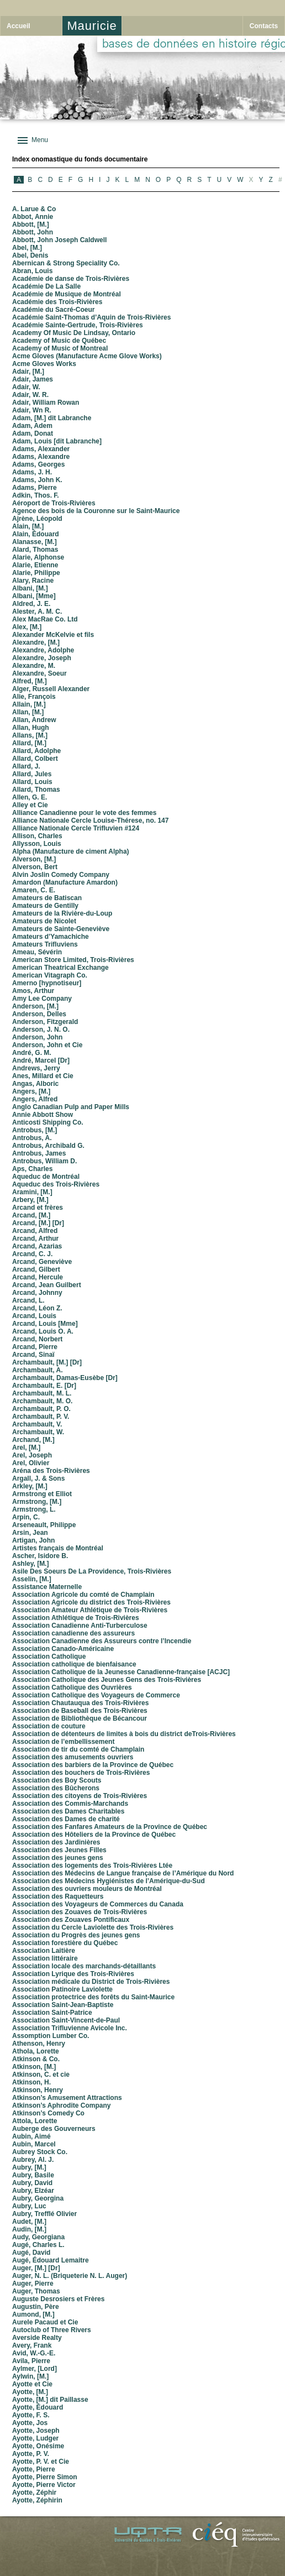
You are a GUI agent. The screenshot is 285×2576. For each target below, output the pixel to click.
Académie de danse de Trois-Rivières (70, 279)
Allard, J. (26, 766)
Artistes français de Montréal (57, 1548)
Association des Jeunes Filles (59, 1850)
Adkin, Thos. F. (35, 495)
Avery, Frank (31, 2345)
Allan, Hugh (30, 727)
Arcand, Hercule (37, 1277)
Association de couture (49, 1726)
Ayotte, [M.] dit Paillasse (50, 2399)
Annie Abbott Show (42, 1115)
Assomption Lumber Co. (50, 2036)
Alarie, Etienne (35, 565)
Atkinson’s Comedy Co (48, 2113)
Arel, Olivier (30, 1463)
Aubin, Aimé (31, 2136)
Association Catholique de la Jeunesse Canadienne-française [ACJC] (121, 1672)
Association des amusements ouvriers (72, 1757)
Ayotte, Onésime (38, 2446)
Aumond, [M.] (33, 2314)
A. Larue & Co (34, 209)
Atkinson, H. (31, 2082)
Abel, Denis (30, 255)
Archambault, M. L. (41, 1393)
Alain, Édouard (35, 534)
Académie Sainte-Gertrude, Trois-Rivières (77, 325)
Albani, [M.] (30, 588)
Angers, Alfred (34, 1099)
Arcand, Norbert (37, 1339)
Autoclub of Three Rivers (51, 2330)
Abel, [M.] (27, 248)
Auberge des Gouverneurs (54, 2129)
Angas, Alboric (35, 1084)
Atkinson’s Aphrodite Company (61, 2105)
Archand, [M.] (33, 1440)
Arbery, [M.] (30, 1200)
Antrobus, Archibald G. (48, 1145)
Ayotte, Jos (30, 2423)
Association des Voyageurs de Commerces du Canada (97, 1904)
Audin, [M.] (29, 2229)
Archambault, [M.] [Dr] (47, 1362)
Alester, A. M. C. (37, 611)
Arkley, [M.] (30, 1486)
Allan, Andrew (34, 720)
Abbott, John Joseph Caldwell (59, 240)
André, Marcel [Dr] (41, 1060)
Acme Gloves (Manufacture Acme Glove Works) (87, 356)
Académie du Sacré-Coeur (53, 309)
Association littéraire (45, 1958)
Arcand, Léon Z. (37, 1308)
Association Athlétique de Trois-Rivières (75, 1618)
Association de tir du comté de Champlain (78, 1749)
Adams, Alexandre (41, 457)
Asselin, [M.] (31, 1579)
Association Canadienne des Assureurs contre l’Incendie (101, 1641)
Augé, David (31, 2252)
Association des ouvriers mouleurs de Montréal (87, 1889)
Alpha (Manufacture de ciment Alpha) (70, 851)
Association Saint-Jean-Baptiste (62, 2005)
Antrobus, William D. (44, 1161)
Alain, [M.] (28, 526)
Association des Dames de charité (66, 1819)
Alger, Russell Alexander (50, 689)
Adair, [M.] (28, 371)
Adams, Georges (38, 464)
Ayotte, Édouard (37, 2407)
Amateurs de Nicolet (44, 921)
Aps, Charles (32, 1169)
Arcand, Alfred (34, 1231)
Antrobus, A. (32, 1138)
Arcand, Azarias (37, 1246)
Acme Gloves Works (44, 364)
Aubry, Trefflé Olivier (44, 2214)
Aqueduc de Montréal (46, 1176)
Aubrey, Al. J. (33, 2160)
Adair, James (32, 379)
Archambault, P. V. (40, 1416)
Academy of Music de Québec (59, 340)
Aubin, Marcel (34, 2144)
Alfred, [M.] (29, 681)
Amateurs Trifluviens (45, 944)
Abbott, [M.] (30, 224)
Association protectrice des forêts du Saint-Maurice (93, 1997)
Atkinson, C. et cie (41, 2074)
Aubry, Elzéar (33, 2190)
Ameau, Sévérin (37, 952)
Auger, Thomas (36, 2291)
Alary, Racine (33, 580)
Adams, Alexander (41, 449)
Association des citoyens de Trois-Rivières (79, 1796)
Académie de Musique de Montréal (66, 294)
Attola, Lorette (34, 2121)
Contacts (264, 26)
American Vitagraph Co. (49, 975)
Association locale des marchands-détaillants (84, 1966)
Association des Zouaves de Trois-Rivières (79, 1912)
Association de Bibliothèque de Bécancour (79, 1718)
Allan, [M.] (28, 712)
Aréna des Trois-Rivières (51, 1471)
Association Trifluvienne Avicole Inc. (69, 2028)
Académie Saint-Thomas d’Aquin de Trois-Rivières (91, 317)
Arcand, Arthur (35, 1238)
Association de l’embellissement (63, 1742)
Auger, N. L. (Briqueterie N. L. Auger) (69, 2276)
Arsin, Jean (30, 1533)
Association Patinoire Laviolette (62, 1989)
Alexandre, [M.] (36, 642)
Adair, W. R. (30, 395)
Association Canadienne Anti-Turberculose (79, 1625)
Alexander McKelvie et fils (53, 635)
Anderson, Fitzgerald (45, 1022)
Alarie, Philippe (36, 573)
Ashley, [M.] (30, 1563)
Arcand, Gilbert (36, 1269)
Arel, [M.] (26, 1447)
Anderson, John (37, 1037)
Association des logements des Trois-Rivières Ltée (92, 1865)
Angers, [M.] (31, 1091)
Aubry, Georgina (38, 2198)
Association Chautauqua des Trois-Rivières (80, 1703)
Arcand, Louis (34, 1316)
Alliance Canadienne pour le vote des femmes (84, 813)
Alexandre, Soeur (39, 673)
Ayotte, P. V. (30, 2454)
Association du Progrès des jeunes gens (76, 1935)
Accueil (18, 26)
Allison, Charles (37, 836)
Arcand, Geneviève (42, 1262)
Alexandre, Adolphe (43, 650)
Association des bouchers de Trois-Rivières (81, 1772)
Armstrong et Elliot (42, 1494)
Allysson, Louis (36, 844)
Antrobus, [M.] (34, 1130)
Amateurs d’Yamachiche (50, 936)
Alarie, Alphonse (38, 557)
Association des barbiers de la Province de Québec (92, 1765)
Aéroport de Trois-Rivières (54, 503)
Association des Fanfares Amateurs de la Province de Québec (109, 1827)
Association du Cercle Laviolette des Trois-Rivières (92, 1927)
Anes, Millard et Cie (42, 1076)
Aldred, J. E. (31, 604)
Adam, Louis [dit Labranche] (57, 441)
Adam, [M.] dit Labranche (51, 418)
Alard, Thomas (35, 549)
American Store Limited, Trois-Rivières (73, 960)
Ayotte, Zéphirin (37, 2500)
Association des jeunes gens (57, 1858)
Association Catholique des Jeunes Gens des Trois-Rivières (106, 1680)
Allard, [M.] (29, 743)
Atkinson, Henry (37, 2090)
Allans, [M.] (30, 735)
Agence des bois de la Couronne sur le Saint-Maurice (96, 511)
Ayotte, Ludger (35, 2438)
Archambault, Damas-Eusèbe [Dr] (65, 1378)
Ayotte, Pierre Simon (44, 2477)
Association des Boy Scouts (56, 1780)
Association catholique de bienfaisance (74, 1664)
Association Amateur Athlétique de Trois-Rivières (89, 1610)
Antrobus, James (39, 1153)
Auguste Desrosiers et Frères (58, 2299)
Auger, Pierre (33, 2283)
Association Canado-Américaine (63, 1649)
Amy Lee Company (42, 998)
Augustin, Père (35, 2307)
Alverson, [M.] (34, 859)
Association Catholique (49, 1656)
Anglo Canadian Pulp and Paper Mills (70, 1107)
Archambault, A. (37, 1370)
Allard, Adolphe (36, 751)
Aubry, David (32, 2183)
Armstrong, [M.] (36, 1502)
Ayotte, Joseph (36, 2430)
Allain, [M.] (29, 704)
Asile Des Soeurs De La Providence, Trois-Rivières (91, 1571)
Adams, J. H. (32, 472)
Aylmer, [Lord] (34, 2369)
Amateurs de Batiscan (47, 898)
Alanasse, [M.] (34, 542)
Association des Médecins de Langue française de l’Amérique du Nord (123, 1873)
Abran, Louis (32, 271)
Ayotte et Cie (32, 2384)
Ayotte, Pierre (33, 2469)
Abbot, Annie (32, 217)
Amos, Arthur (33, 991)
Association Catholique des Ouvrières (72, 1687)
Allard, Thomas (36, 789)
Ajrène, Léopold (37, 518)
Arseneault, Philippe (44, 1525)
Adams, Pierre (34, 488)
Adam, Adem (32, 426)
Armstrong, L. (34, 1509)
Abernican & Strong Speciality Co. (66, 263)
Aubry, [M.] (29, 2167)
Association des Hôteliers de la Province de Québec (94, 1834)
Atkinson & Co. (36, 2059)
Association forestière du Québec (65, 1943)
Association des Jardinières (56, 1842)
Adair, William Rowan (45, 402)
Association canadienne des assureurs (73, 1633)
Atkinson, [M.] (34, 2067)
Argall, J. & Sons (38, 1478)
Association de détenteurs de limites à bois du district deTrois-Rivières (124, 1734)
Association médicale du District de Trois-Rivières (91, 1981)
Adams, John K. (37, 480)
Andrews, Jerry (36, 1068)
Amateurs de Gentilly (45, 906)
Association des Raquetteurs (57, 1896)
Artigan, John (33, 1540)
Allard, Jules (31, 774)
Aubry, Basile (33, 2175)
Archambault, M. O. (42, 1401)
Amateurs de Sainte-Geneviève (60, 929)
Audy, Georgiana (38, 2237)
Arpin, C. (26, 1517)
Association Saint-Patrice (52, 2012)
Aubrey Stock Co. (39, 2152)
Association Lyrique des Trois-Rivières (73, 1974)
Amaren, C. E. (33, 890)
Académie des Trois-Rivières (57, 302)
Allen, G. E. (29, 797)
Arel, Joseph (32, 1455)
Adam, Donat (32, 433)
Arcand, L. (28, 1300)
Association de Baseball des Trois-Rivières (79, 1711)
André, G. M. (31, 1053)
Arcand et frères (37, 1207)
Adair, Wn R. (31, 410)
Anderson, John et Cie (47, 1045)
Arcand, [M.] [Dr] (38, 1223)
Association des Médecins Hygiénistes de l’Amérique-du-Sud (108, 1881)
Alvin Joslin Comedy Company (60, 875)
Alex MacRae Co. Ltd (45, 619)
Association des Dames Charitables (68, 1811)
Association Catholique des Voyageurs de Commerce (96, 1695)
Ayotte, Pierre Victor (44, 2485)
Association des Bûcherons (55, 1788)
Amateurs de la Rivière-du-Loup (62, 913)
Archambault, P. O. (41, 1409)
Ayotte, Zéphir (34, 2492)
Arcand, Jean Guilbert (46, 1285)
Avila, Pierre (31, 2361)
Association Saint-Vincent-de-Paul (66, 2020)
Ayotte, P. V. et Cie (40, 2461)
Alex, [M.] (26, 627)
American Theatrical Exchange (60, 967)
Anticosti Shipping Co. (47, 1122)
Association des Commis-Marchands (70, 1803)
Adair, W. (26, 387)
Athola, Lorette (35, 2051)
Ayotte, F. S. (31, 2415)
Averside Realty (37, 2338)
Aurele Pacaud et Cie (45, 2322)
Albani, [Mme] (34, 596)
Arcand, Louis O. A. (42, 1331)
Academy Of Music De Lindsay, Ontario (73, 333)
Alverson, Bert (34, 867)
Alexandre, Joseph (41, 658)
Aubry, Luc (29, 2206)
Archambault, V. (37, 1424)
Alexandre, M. (33, 666)
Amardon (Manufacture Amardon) (65, 882)
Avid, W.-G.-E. (33, 2353)
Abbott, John (32, 232)
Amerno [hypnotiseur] (46, 983)
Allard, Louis (32, 782)
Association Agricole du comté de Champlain (83, 1594)
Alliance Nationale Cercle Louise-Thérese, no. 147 (90, 820)
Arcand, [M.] (31, 1215)
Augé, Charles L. (38, 2245)
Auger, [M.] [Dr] (36, 2268)
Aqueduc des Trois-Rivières (55, 1184)
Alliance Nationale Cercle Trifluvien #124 (75, 828)
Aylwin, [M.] (30, 2376)
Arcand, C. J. (32, 1254)
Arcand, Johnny (37, 1293)
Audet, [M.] (29, 2221)
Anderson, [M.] (35, 1006)
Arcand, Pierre (34, 1347)
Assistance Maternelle (47, 1587)
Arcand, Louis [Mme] (45, 1324)
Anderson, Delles (39, 1014)
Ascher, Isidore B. (40, 1556)
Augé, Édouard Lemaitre (50, 2260)
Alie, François (34, 697)
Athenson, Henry (38, 2043)
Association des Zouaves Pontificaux (70, 1920)
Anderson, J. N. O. (41, 1029)
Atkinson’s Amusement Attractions (67, 2098)
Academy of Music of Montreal (60, 348)
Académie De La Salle (46, 286)
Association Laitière (43, 1951)
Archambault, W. (38, 1432)
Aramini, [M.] (32, 1192)
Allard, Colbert (35, 758)
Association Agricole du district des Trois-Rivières (91, 1602)
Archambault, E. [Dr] (44, 1385)
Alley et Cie (30, 805)
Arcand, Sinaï (33, 1354)
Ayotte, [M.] (30, 2392)
